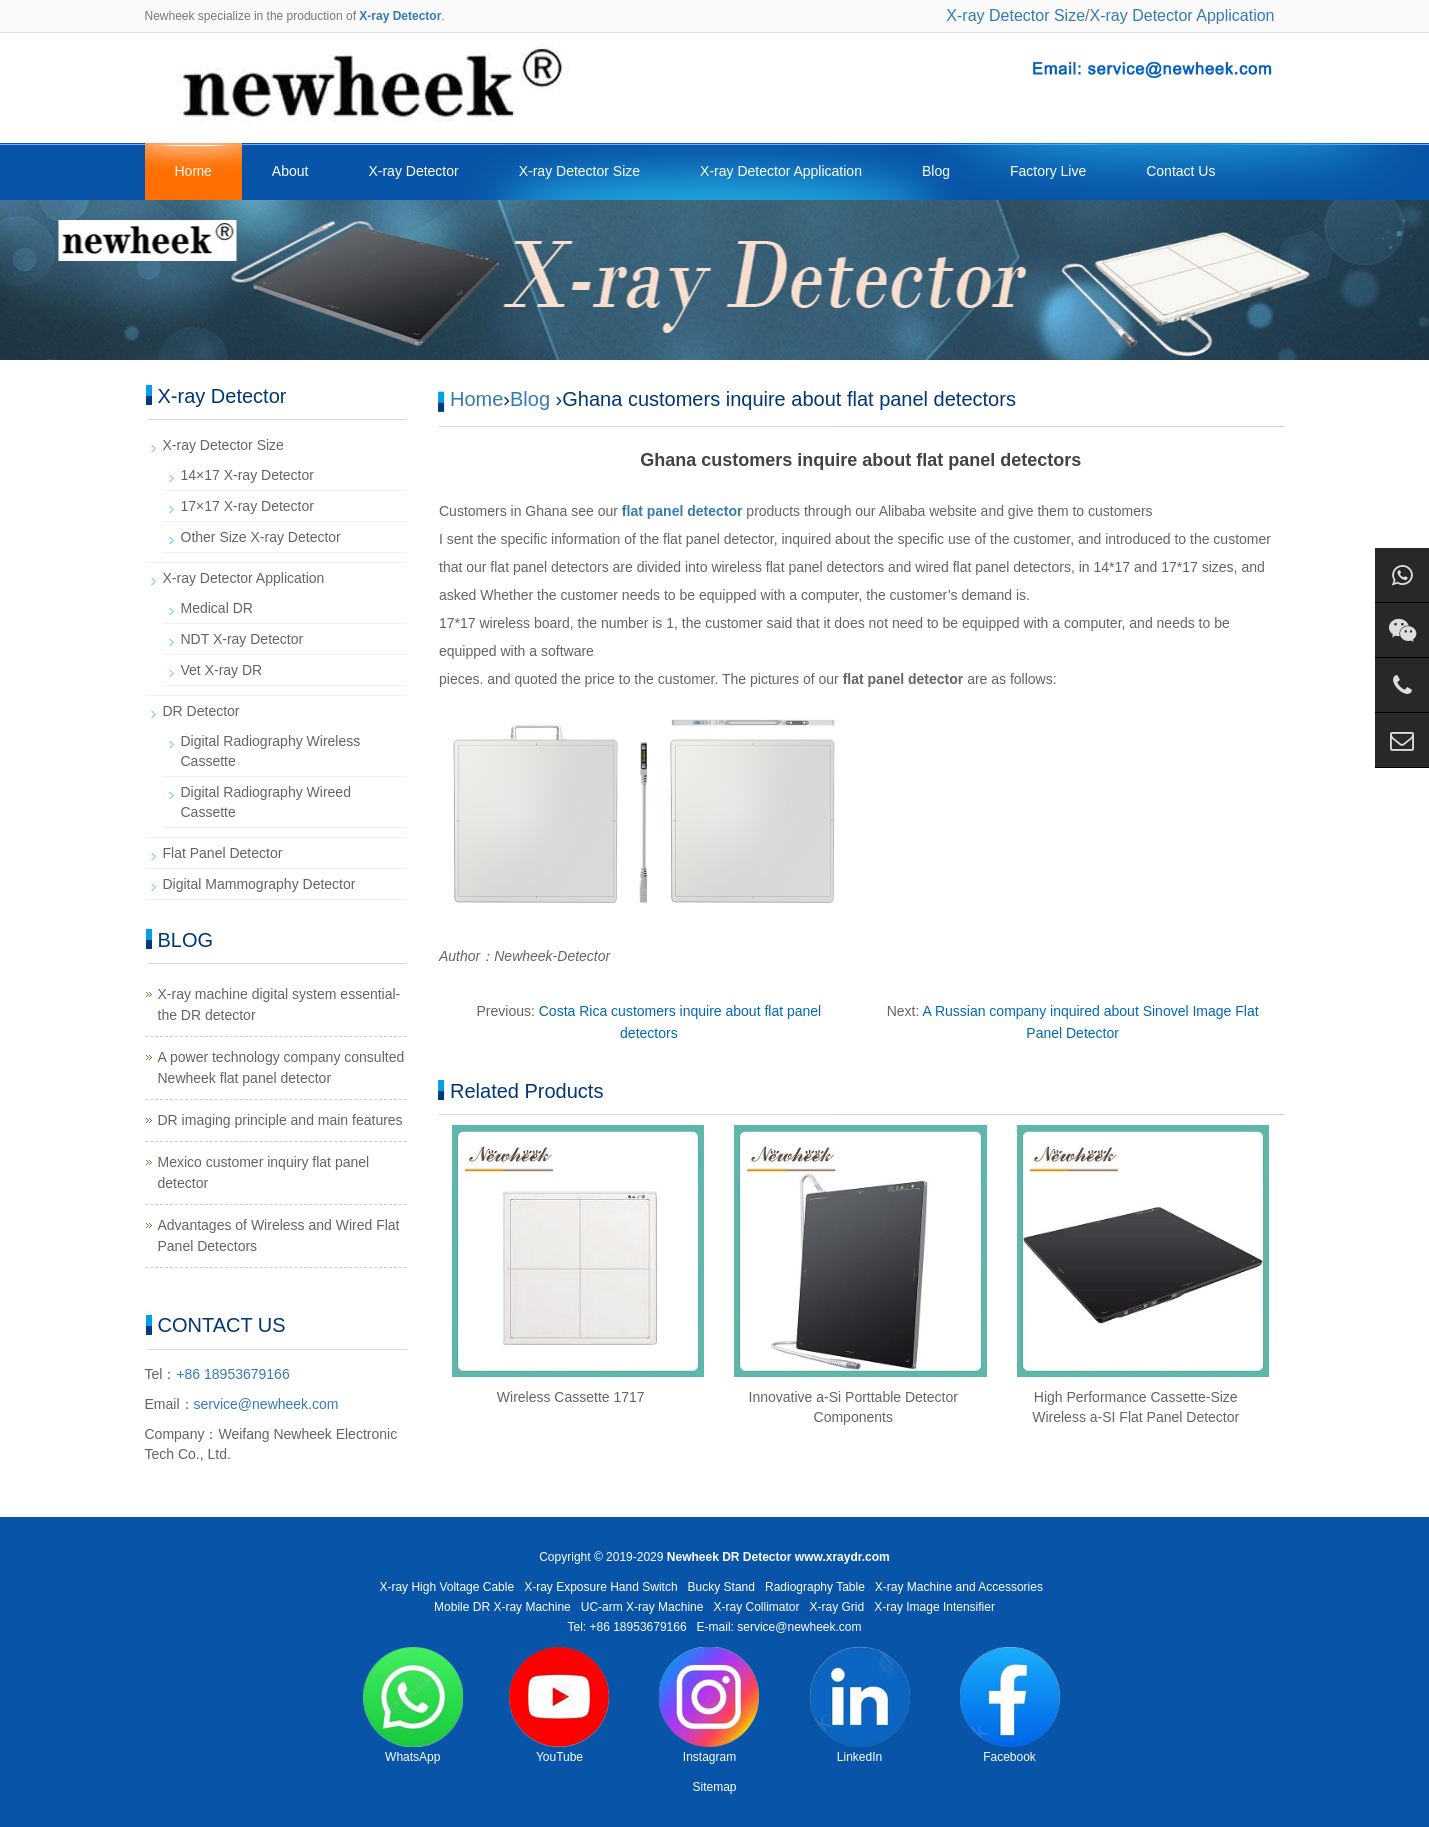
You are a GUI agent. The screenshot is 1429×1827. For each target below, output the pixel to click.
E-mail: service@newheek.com (779, 1627)
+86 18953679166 (232, 1374)
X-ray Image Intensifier (934, 1607)
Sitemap (714, 1787)
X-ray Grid (837, 1607)
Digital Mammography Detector (259, 884)
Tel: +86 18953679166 (626, 1627)
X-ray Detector (413, 171)
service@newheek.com (266, 1404)
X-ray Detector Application (1182, 15)
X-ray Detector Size (1015, 15)
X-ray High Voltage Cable (446, 1587)
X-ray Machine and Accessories (959, 1587)
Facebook (1010, 1705)
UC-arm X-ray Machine (642, 1607)
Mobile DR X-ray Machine (502, 1607)
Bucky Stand (721, 1587)
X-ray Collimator (757, 1607)
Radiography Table (815, 1587)
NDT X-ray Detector (242, 639)
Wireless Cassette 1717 (571, 1397)
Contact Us (1180, 171)
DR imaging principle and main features (280, 1120)
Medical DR (217, 608)
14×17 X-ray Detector (247, 475)
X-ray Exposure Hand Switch (600, 1587)
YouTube (559, 1705)
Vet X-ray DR (222, 670)
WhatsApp (413, 1705)
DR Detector (201, 711)
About (290, 171)
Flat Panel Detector (223, 853)
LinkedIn (860, 1705)
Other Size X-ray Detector (261, 537)
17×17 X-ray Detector (247, 506)
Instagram (709, 1705)
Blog (936, 171)
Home (193, 171)
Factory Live (1048, 171)
